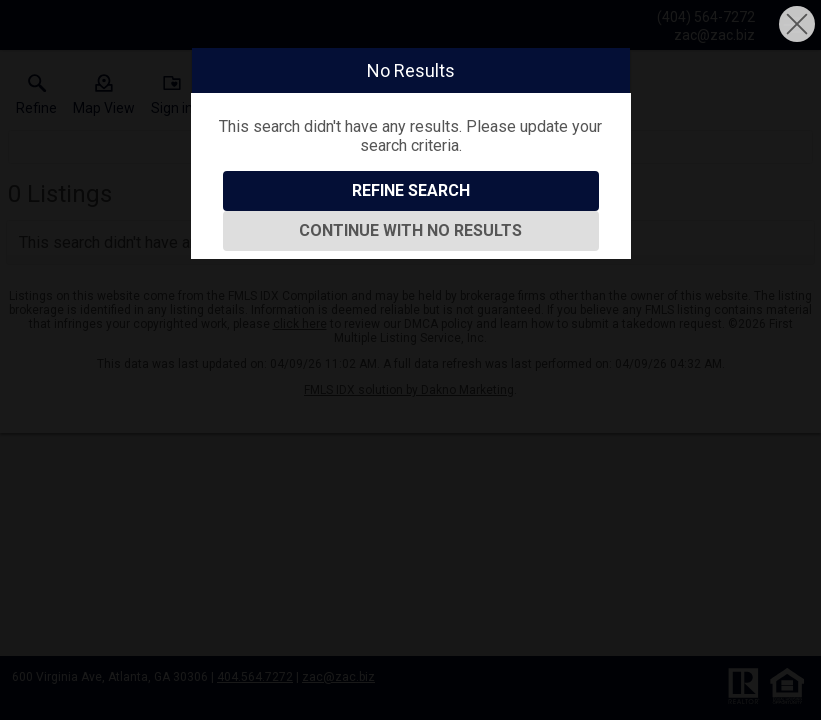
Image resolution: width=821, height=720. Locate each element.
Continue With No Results (410, 230)
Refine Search (411, 190)
